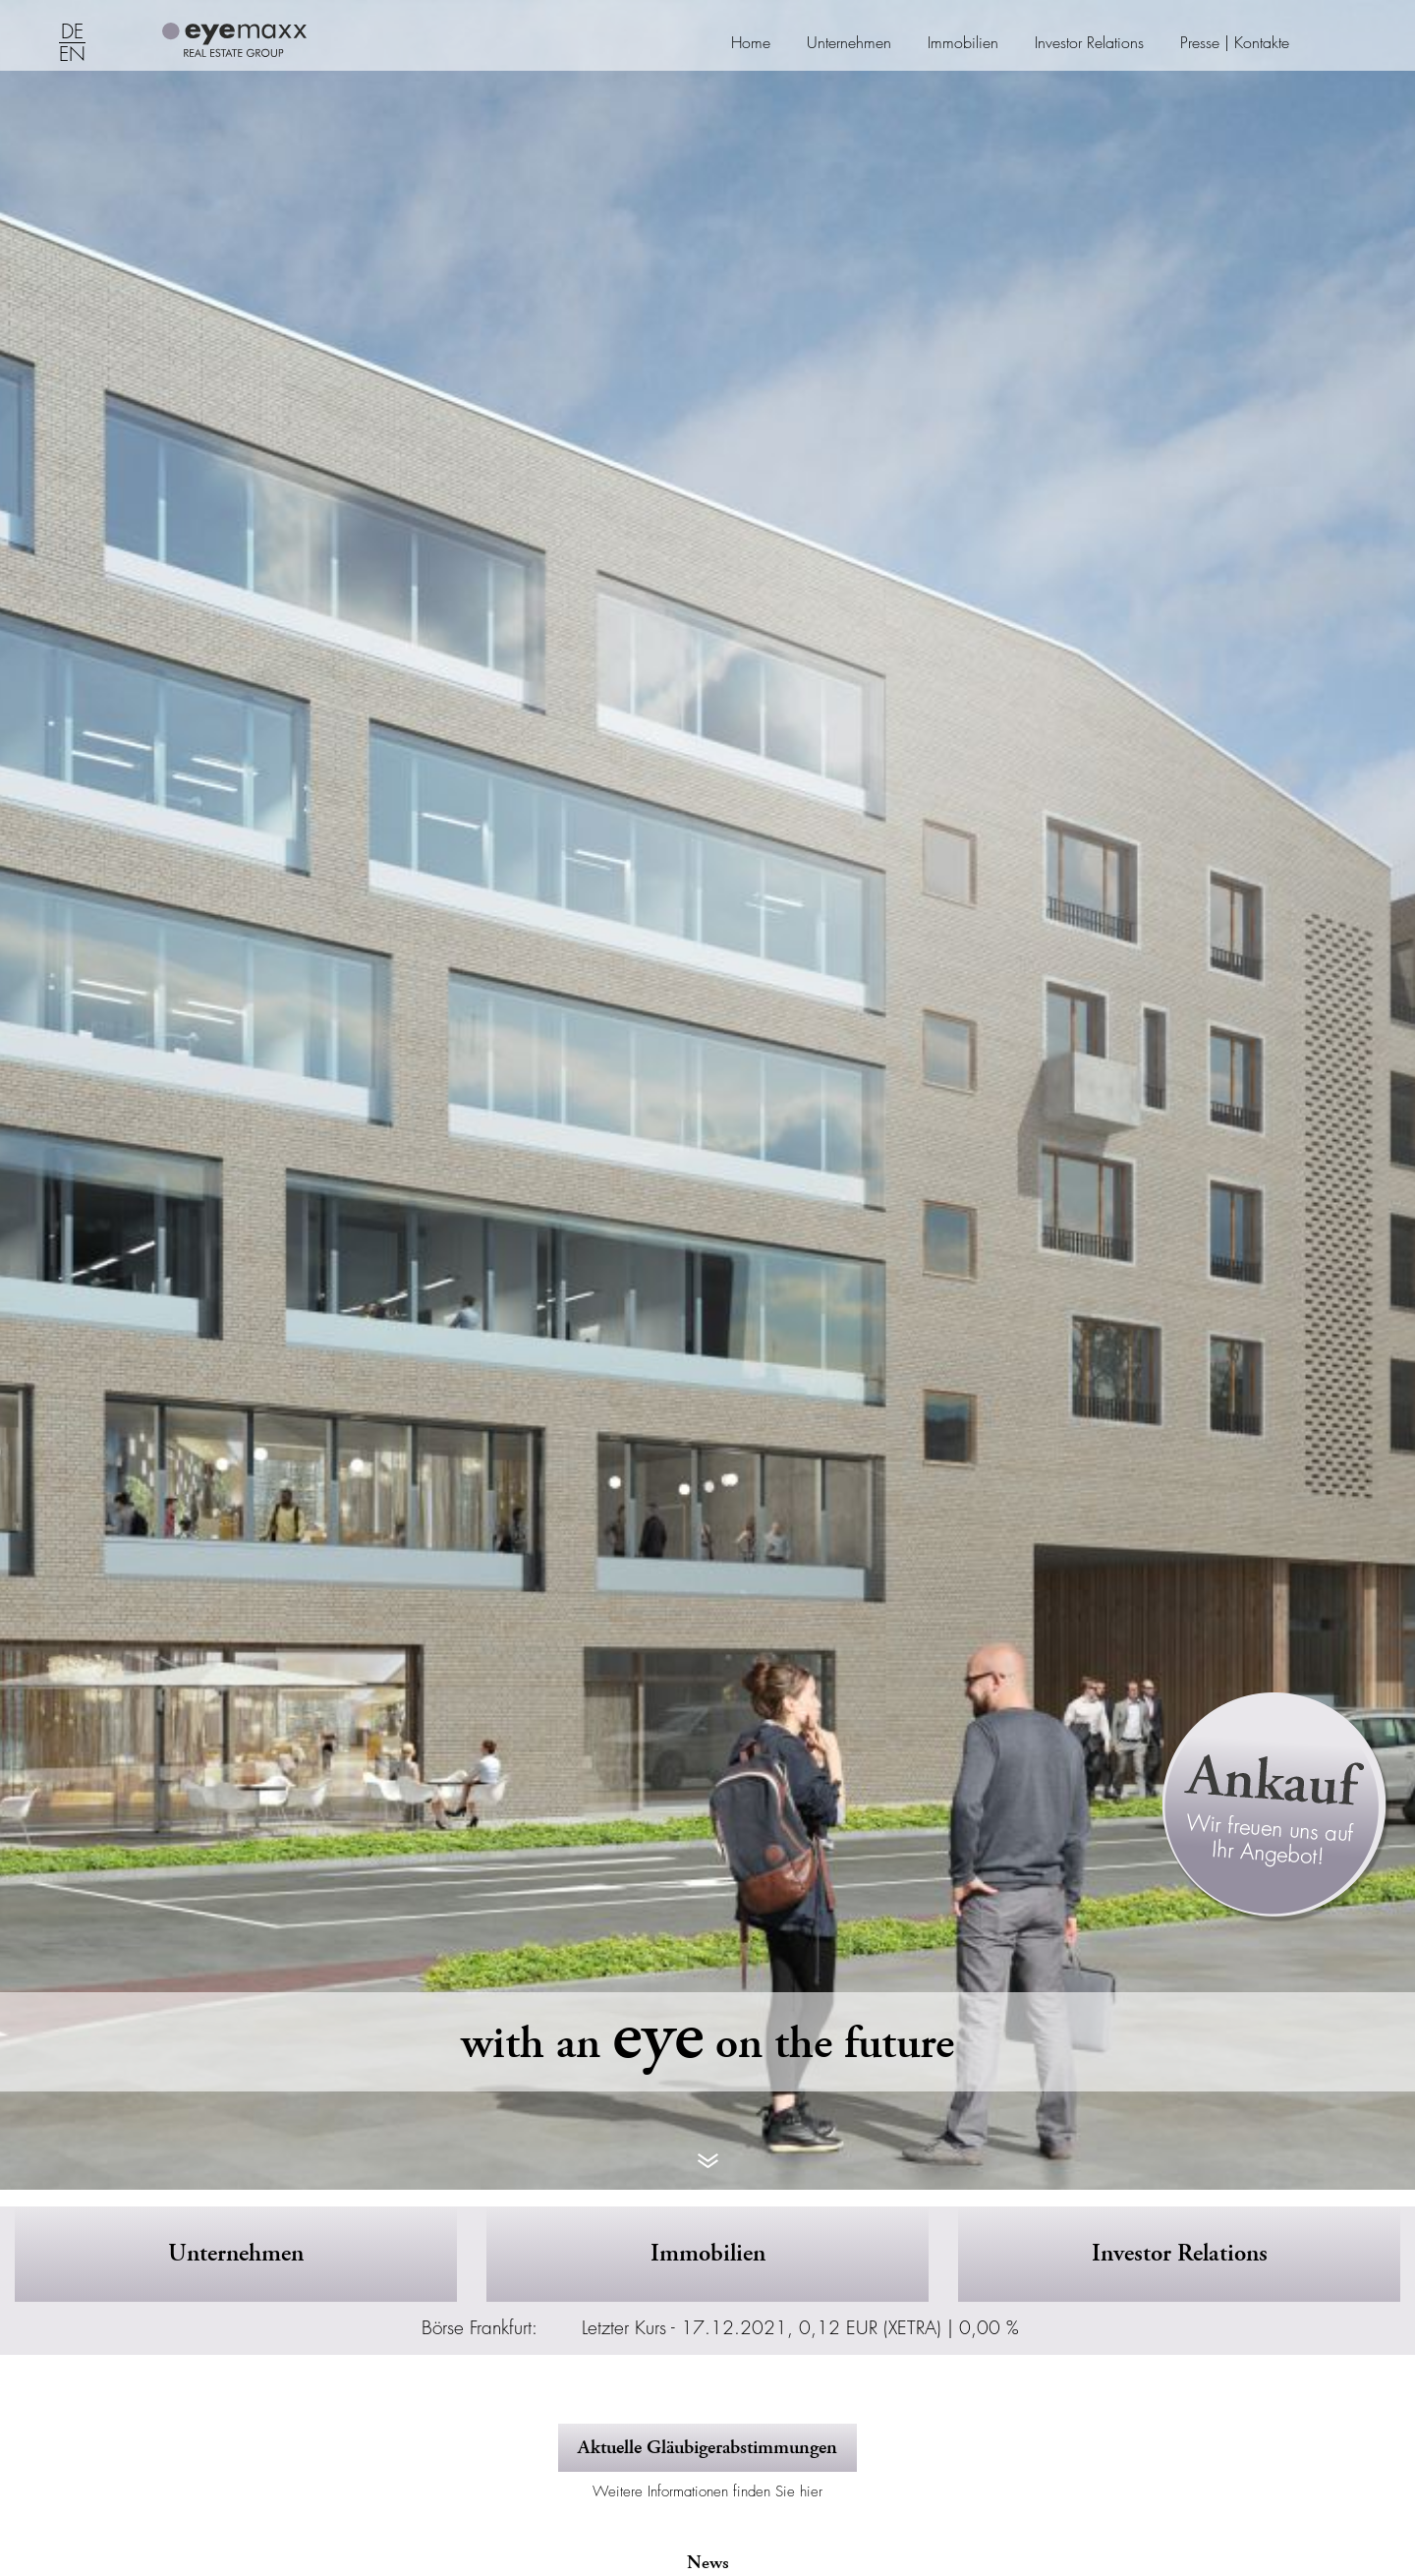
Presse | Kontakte (1234, 42)
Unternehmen (849, 42)
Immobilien (963, 42)
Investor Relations (1089, 42)
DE (72, 32)
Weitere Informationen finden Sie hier (707, 2491)
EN (72, 55)
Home (750, 42)
